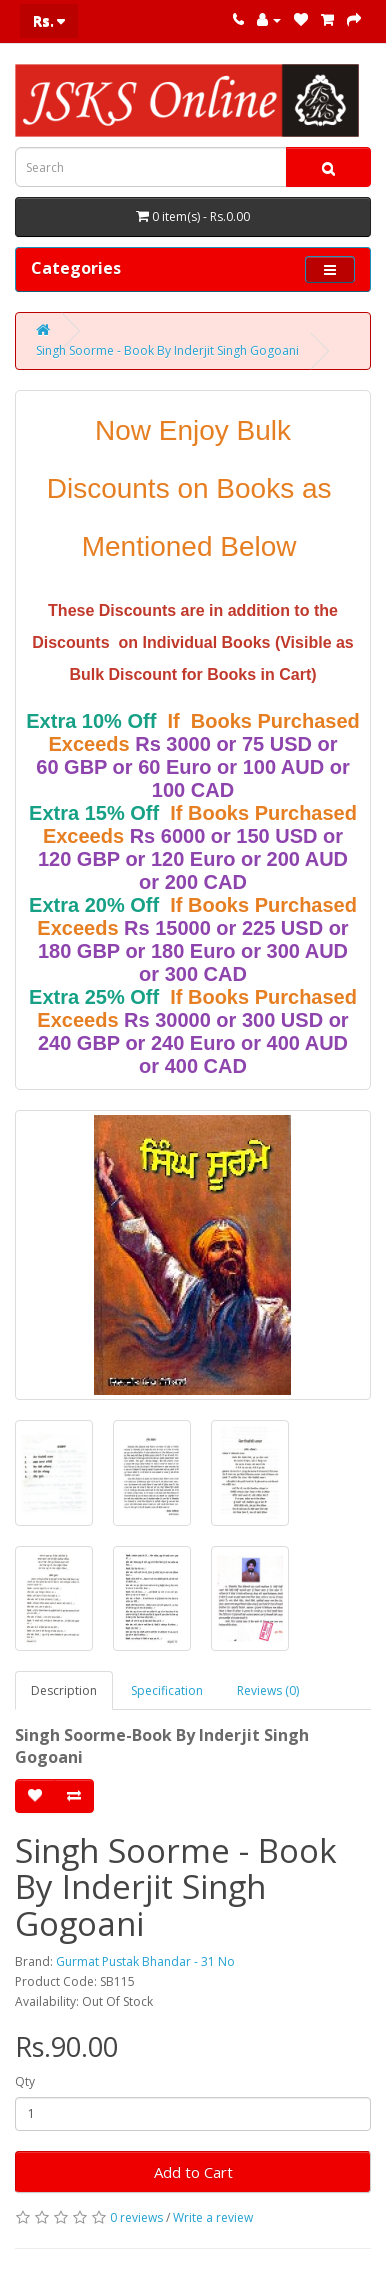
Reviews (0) (268, 1690)
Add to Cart (193, 2172)
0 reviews (136, 2217)
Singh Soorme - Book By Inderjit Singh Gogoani (167, 350)
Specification (167, 1690)
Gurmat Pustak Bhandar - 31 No (145, 1961)
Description (64, 1690)
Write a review (213, 2217)
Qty (25, 2081)
